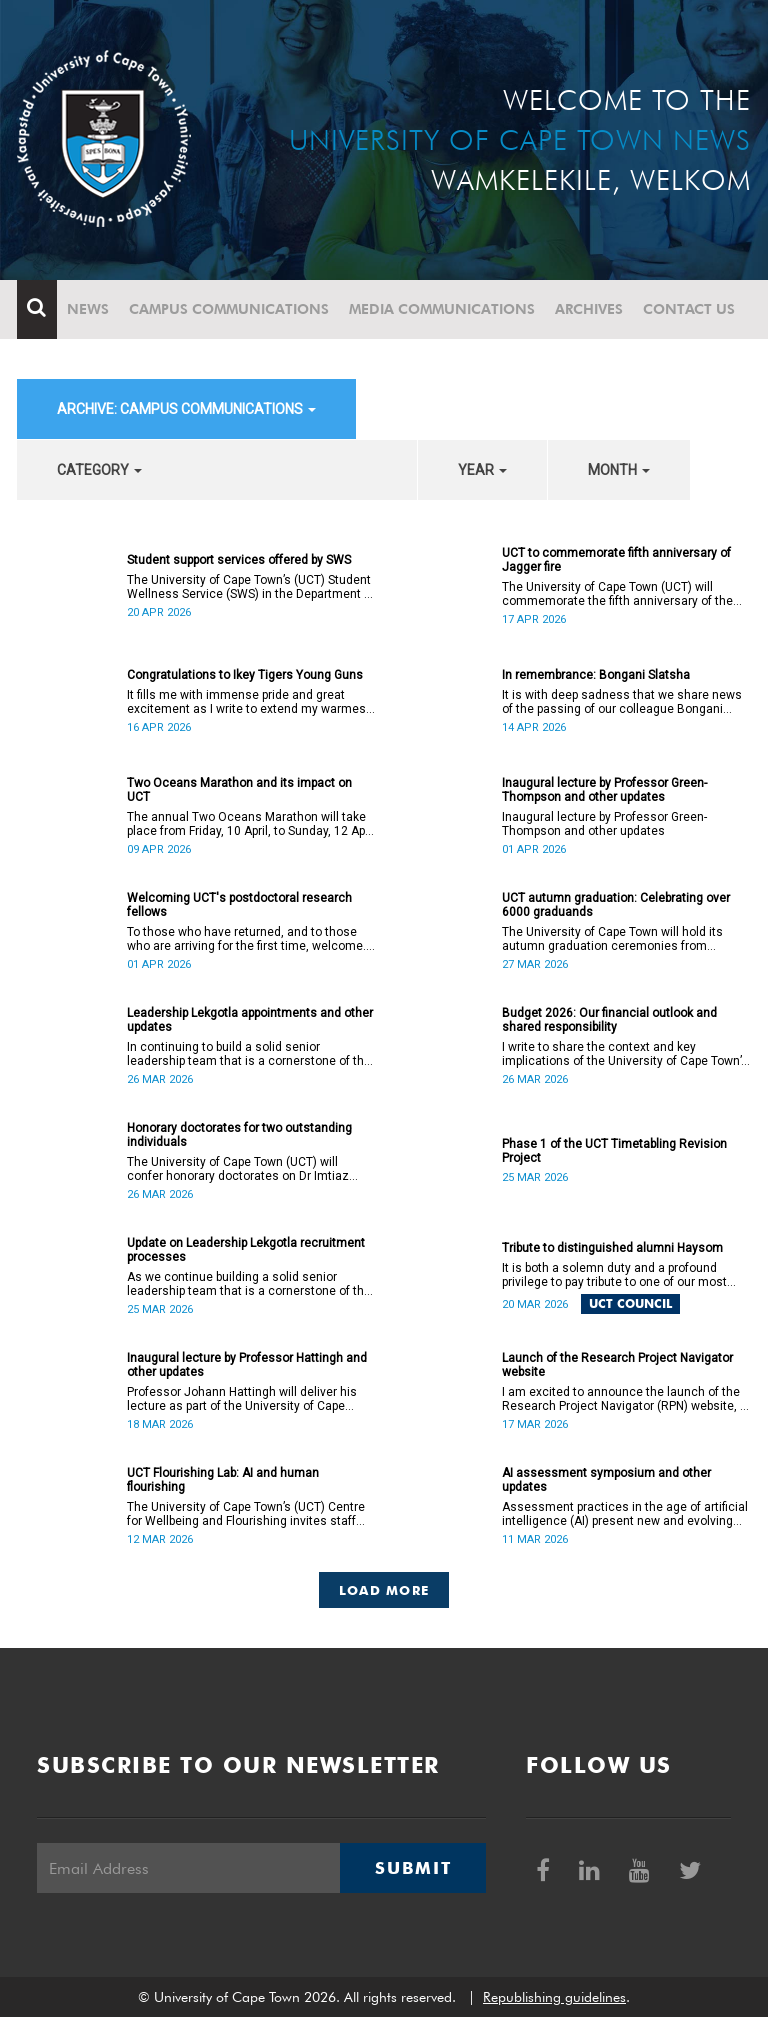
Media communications (442, 309)
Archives (589, 309)
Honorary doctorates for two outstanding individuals (239, 1135)
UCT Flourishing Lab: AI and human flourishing (223, 1480)
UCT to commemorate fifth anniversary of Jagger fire (616, 560)
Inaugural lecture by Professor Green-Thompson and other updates (604, 790)
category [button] (99, 470)
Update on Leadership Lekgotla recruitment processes (246, 1250)
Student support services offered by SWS (239, 560)
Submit (413, 1868)
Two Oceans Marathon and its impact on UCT (239, 790)
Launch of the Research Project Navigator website (617, 1365)
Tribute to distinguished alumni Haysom (612, 1248)
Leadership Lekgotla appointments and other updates (250, 1020)
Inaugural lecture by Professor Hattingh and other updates (247, 1365)
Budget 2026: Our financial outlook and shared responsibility (609, 1020)
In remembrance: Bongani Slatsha (596, 675)
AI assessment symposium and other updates (606, 1480)
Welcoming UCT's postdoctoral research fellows (239, 905)
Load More (384, 1590)
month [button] (619, 470)
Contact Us (689, 309)
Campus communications (229, 309)
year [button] (482, 470)
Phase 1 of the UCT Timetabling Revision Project (614, 1151)
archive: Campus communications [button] (186, 409)
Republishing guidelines (554, 1997)
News (88, 309)
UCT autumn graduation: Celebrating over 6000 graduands (616, 905)
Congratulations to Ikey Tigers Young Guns (245, 675)
